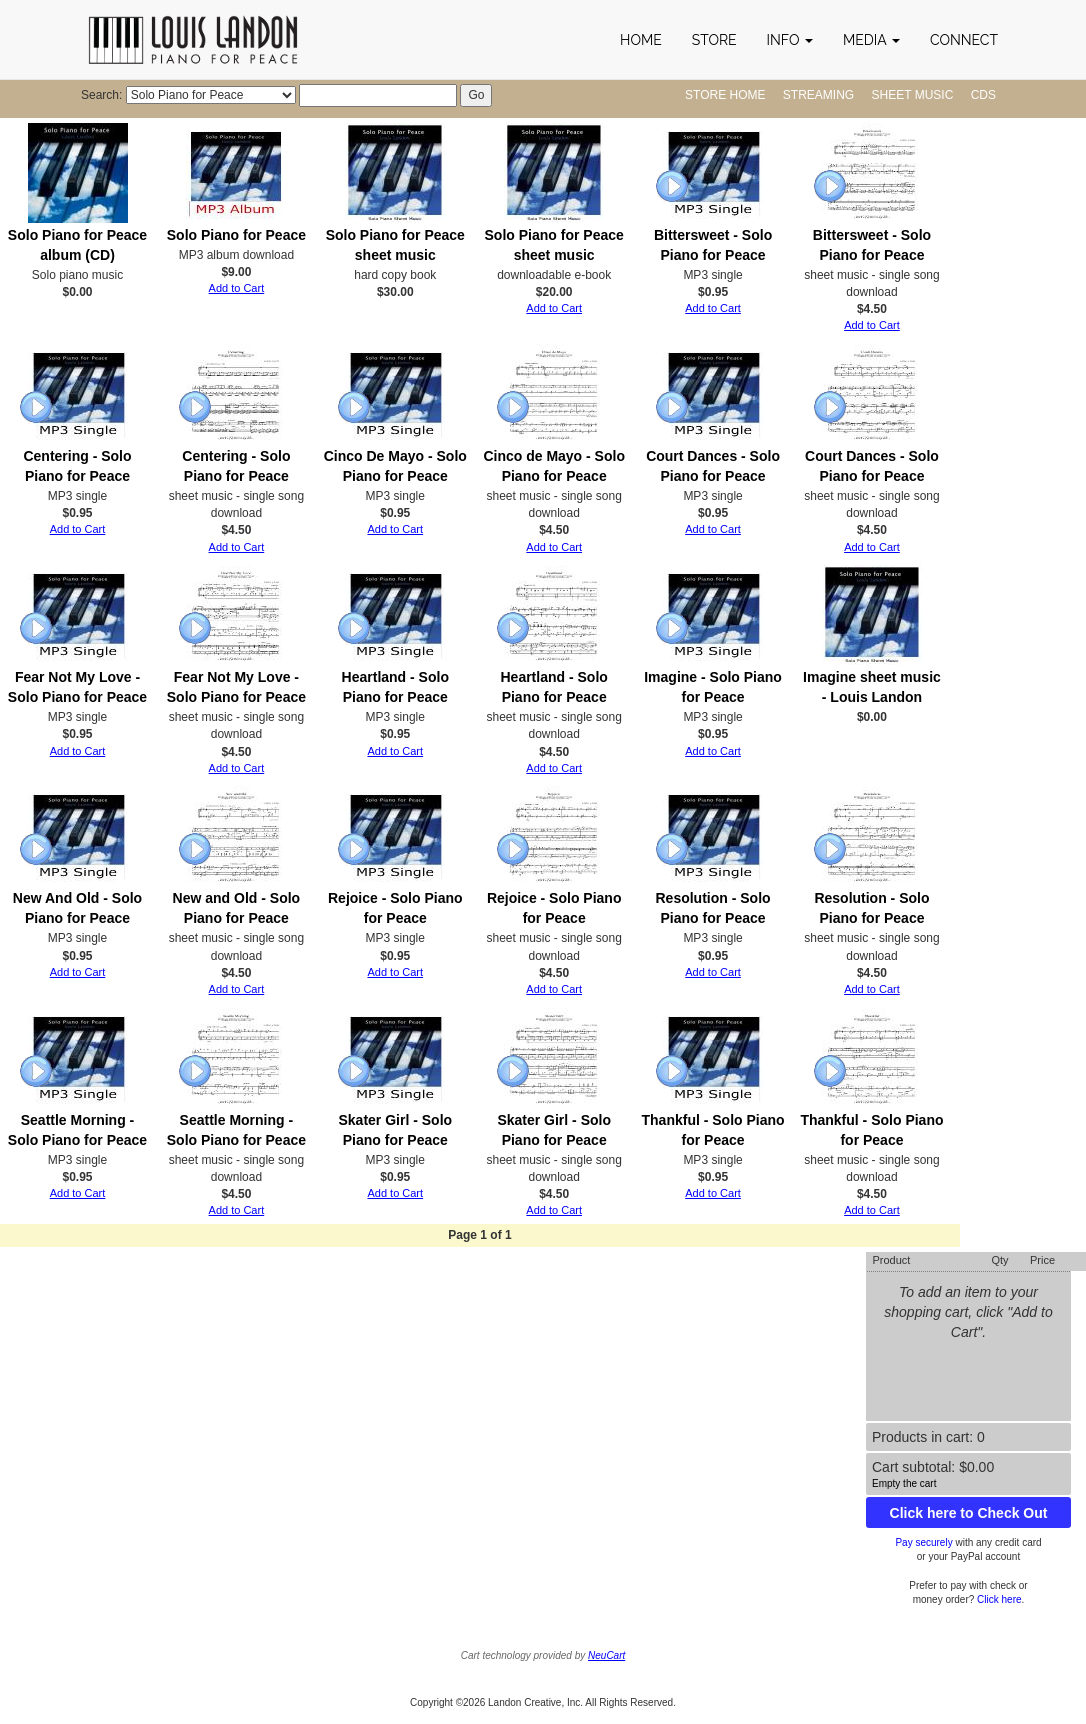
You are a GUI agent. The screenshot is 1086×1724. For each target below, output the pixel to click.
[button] (790, 40)
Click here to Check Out (969, 1513)
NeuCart (606, 1655)
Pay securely (923, 1542)
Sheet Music (913, 95)
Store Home (725, 95)
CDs (983, 95)
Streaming (818, 95)
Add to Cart (237, 288)
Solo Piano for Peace (236, 235)
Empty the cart (904, 1483)
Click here (999, 1599)
